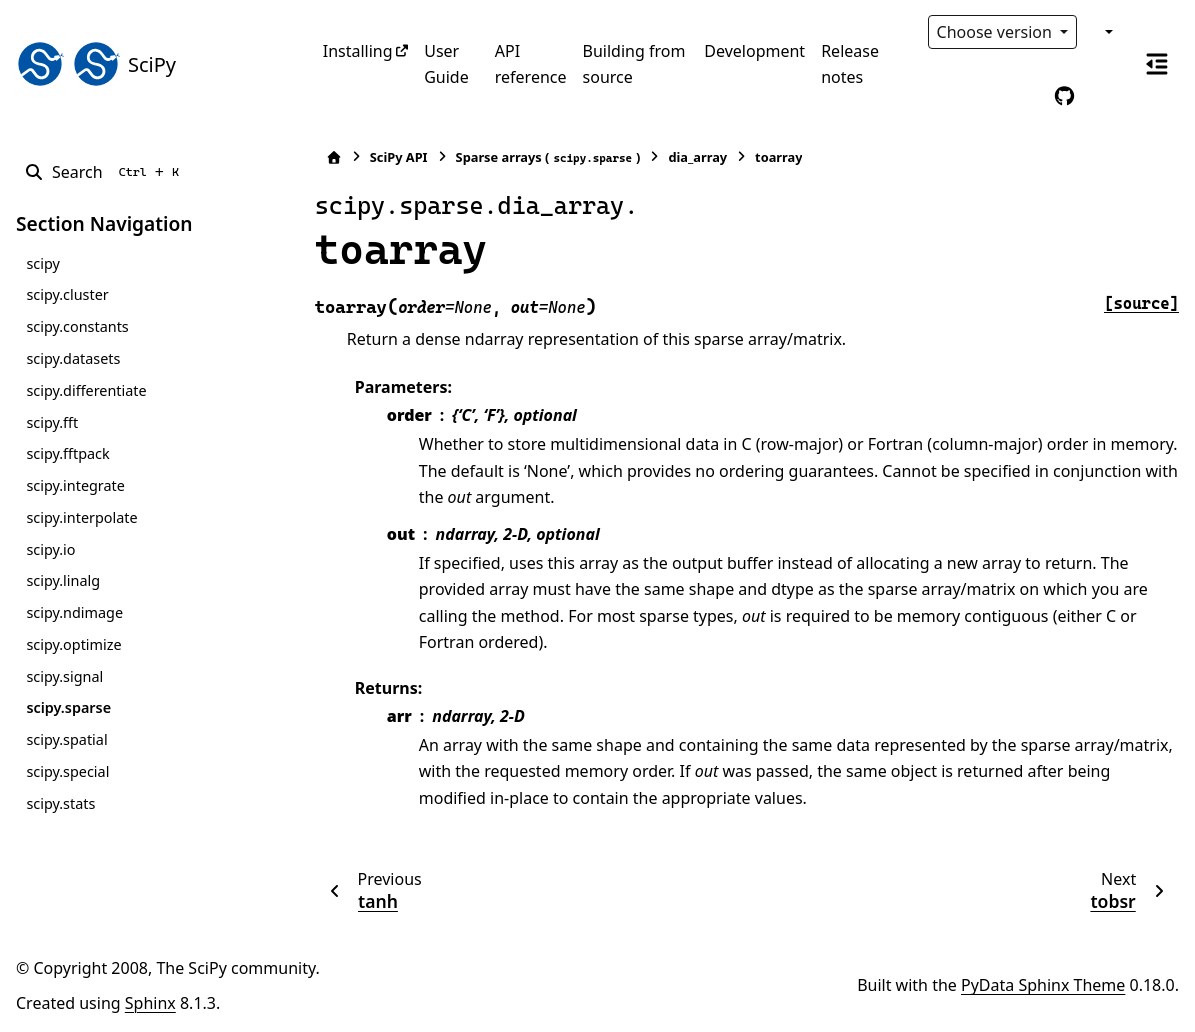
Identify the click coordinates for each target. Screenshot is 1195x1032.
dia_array (697, 157)
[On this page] (1157, 64)
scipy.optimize (73, 644)
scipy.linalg (63, 580)
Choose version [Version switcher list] (997, 32)
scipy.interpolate (81, 517)
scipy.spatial (66, 739)
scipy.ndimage (74, 612)
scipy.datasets (73, 358)
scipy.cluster (67, 294)
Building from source (634, 64)
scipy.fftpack (67, 453)
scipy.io (50, 549)
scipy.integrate (75, 485)
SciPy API (399, 157)
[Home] (334, 157)
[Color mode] (1107, 32)
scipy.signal (64, 676)
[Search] (105, 172)
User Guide (446, 64)
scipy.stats (60, 803)
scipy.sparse (68, 707)
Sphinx (150, 1003)
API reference (531, 64)
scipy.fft (52, 422)
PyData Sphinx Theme (1043, 985)
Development (754, 51)
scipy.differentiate (86, 390)
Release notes (850, 64)
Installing (358, 51)
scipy (42, 263)
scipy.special (67, 771)
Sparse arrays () (548, 157)
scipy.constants (77, 326)
